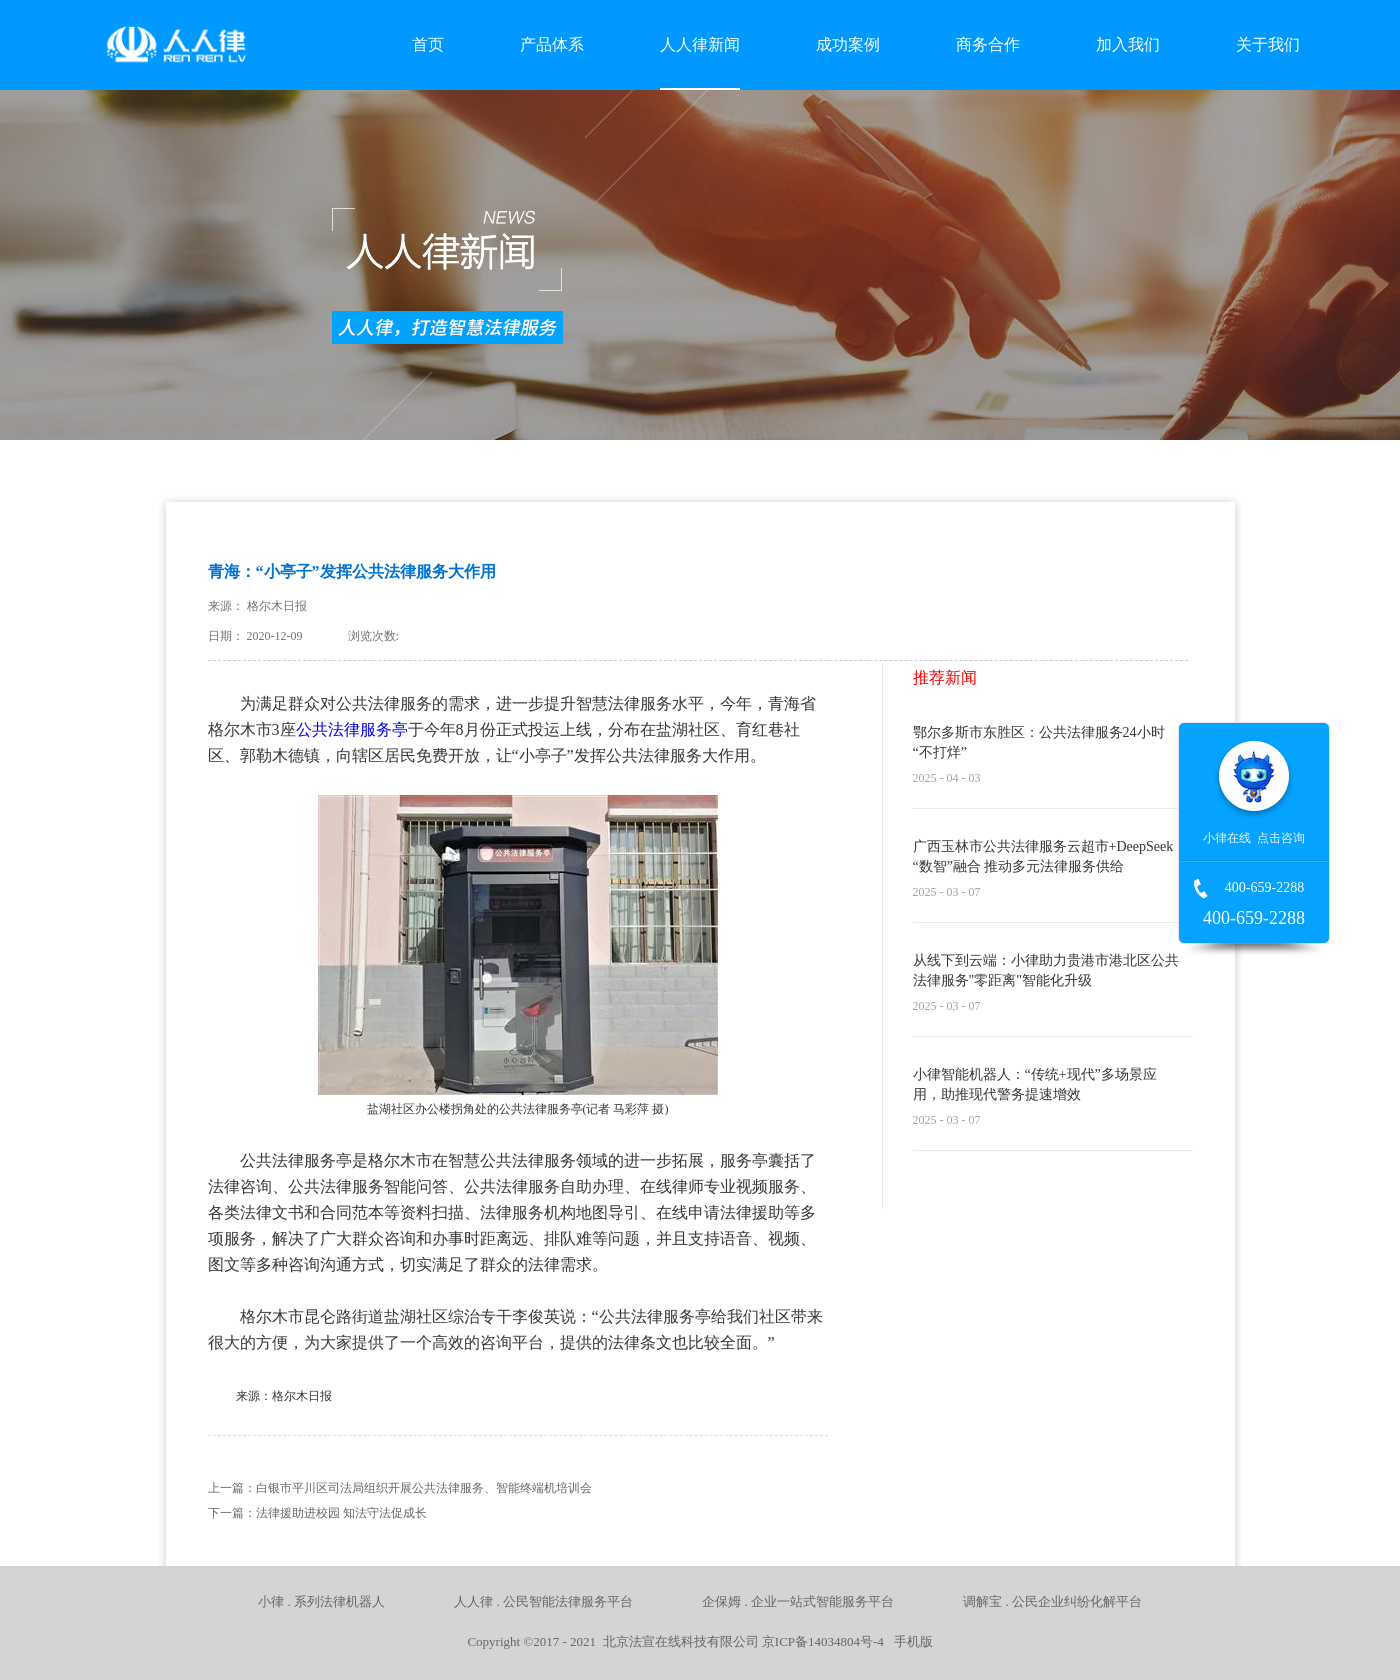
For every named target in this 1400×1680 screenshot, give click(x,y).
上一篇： (400, 1488)
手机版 (910, 1641)
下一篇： (317, 1513)
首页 (428, 44)
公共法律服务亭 (352, 729)
